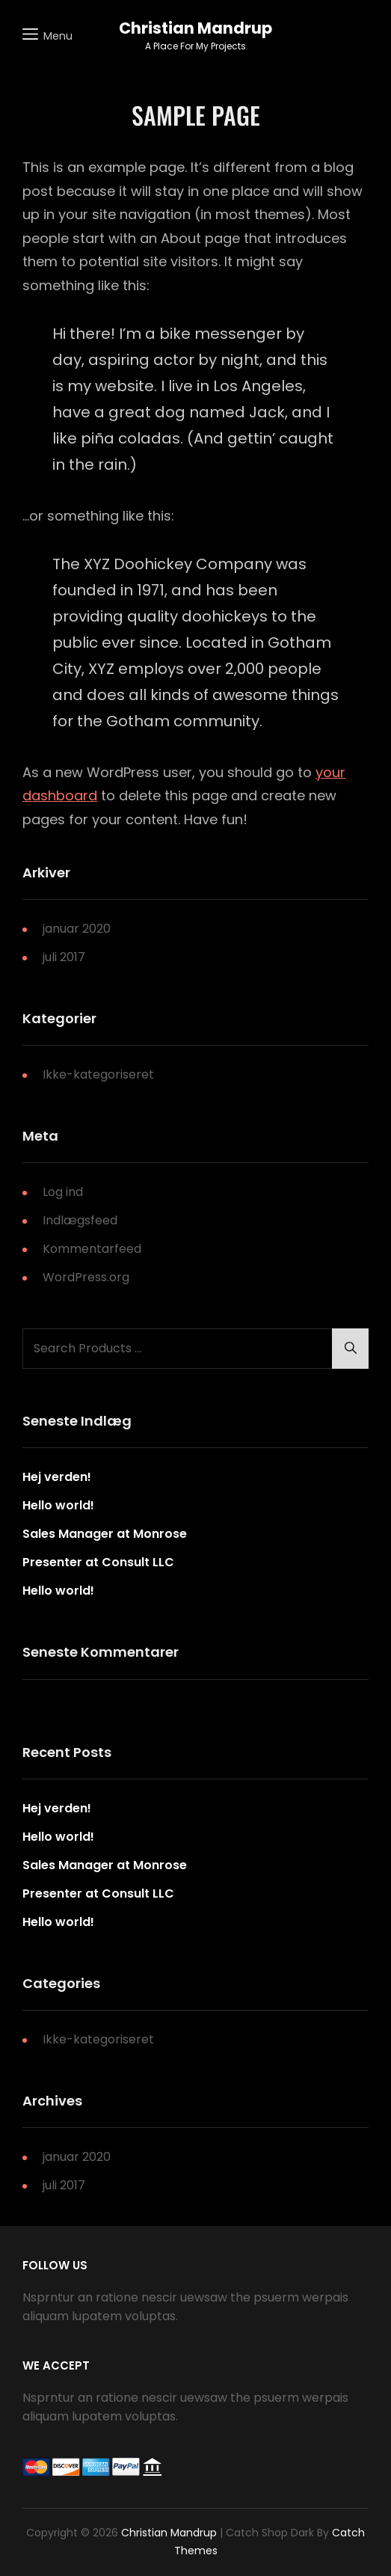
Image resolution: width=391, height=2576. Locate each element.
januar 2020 (77, 928)
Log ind (63, 1191)
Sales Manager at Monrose (104, 1533)
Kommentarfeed (92, 1248)
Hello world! (58, 1505)
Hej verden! (56, 1476)
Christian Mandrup (195, 28)
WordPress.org (86, 1277)
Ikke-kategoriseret (98, 1074)
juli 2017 (64, 957)
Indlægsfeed (80, 1220)
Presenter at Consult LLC (98, 1562)
